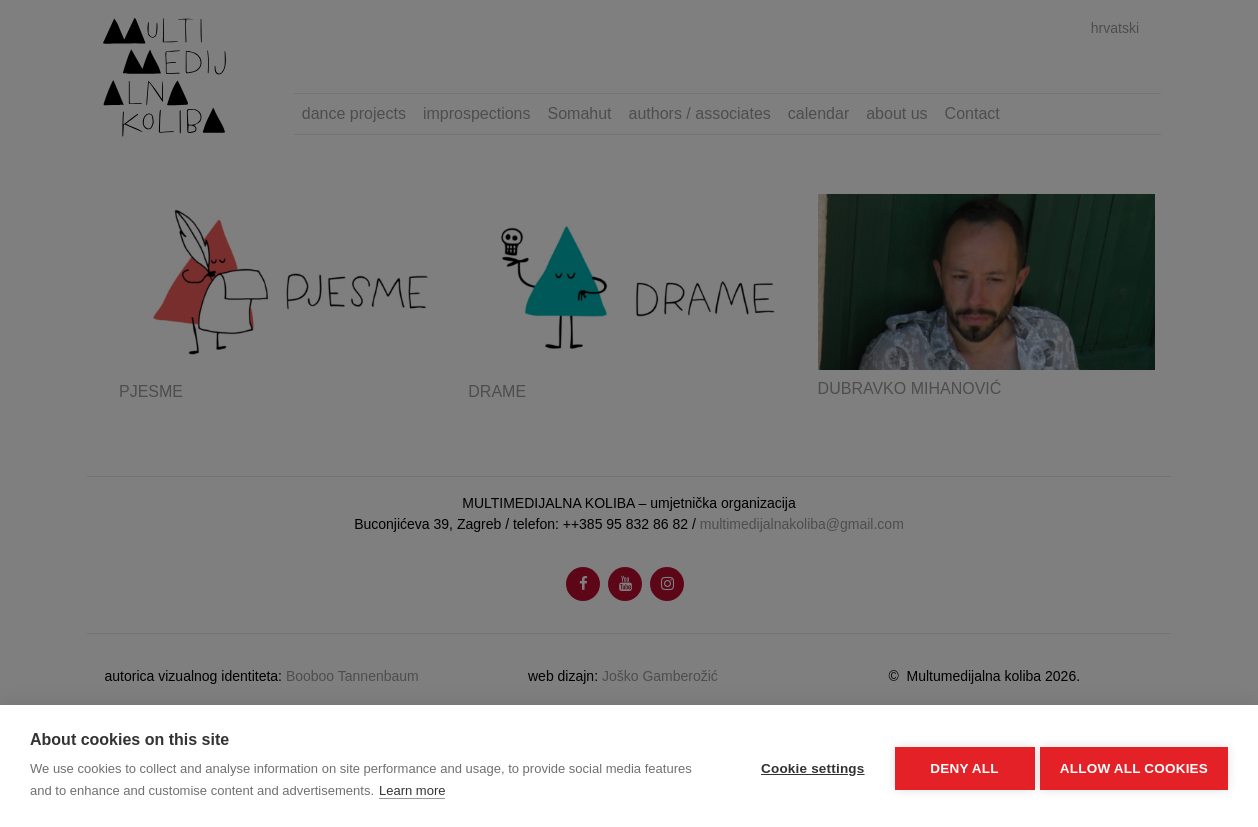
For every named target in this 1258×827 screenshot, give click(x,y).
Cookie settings (808, 766)
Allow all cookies (1134, 766)
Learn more (412, 790)
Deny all (960, 766)
